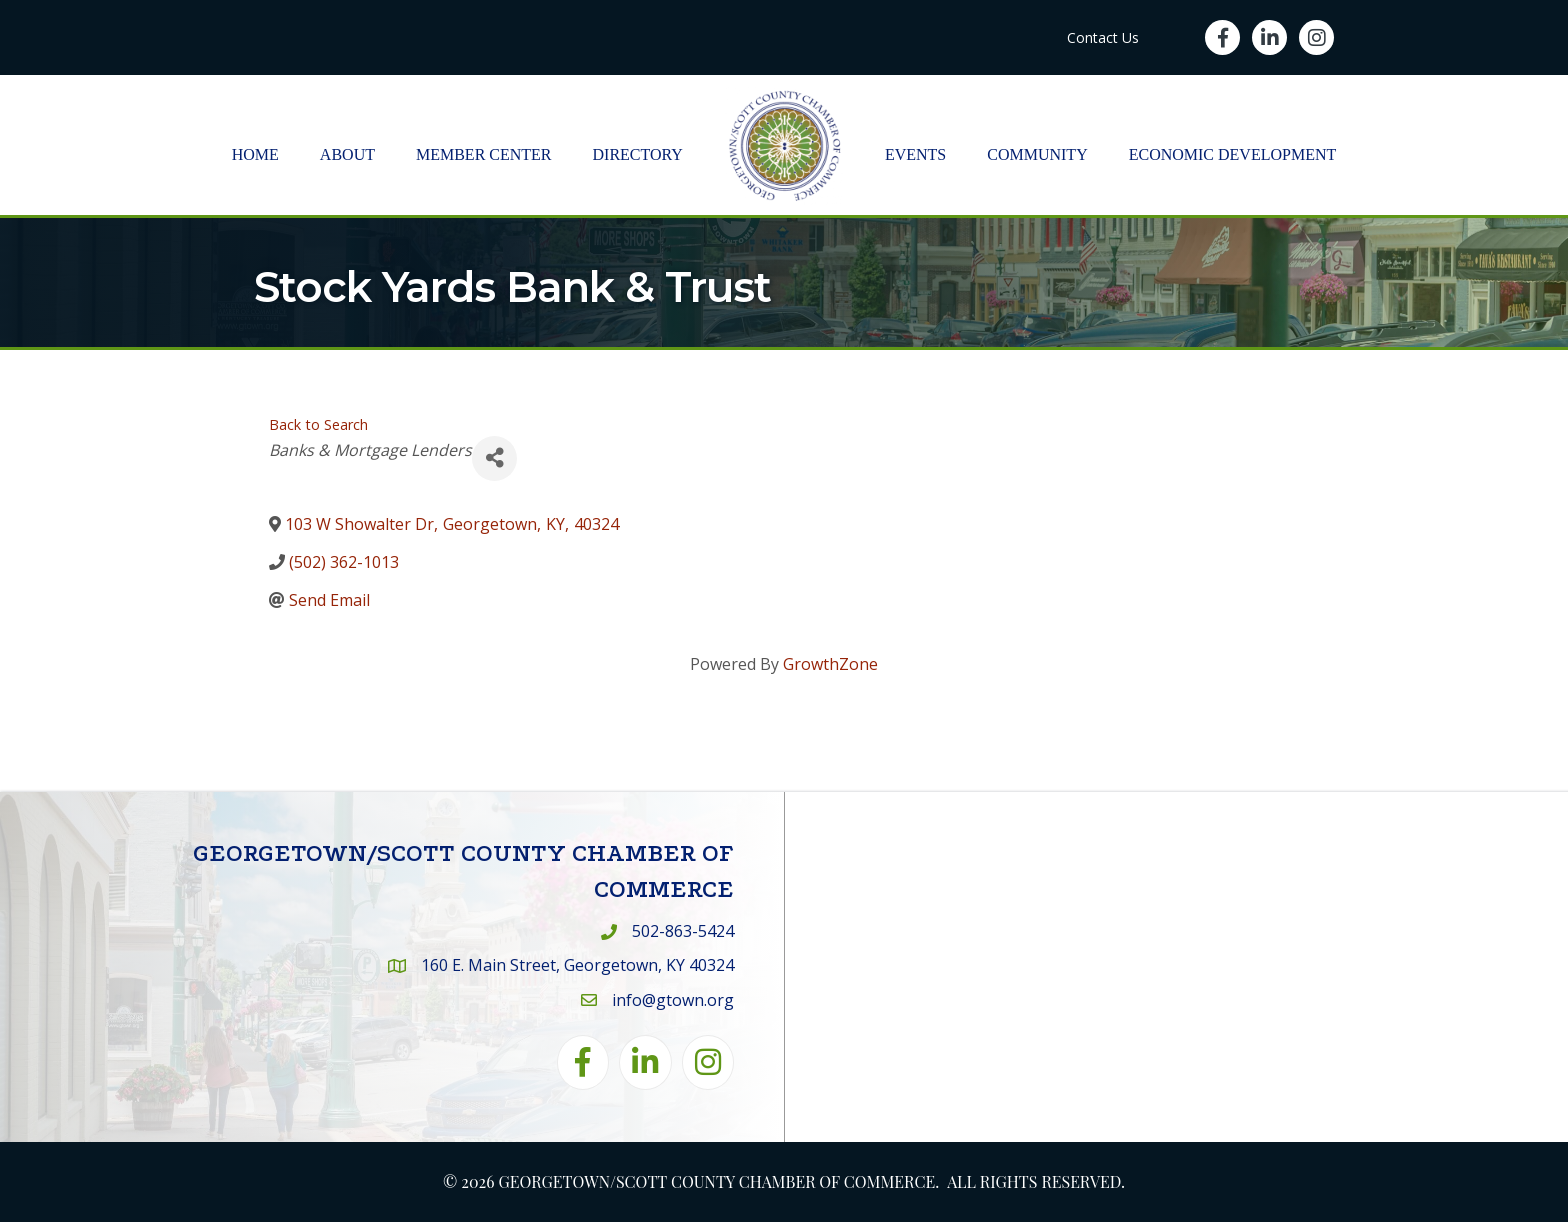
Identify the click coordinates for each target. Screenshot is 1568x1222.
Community (1037, 154)
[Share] (494, 458)
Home (255, 154)
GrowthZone (830, 664)
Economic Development (1233, 154)
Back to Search (318, 424)
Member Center (484, 154)
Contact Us (1103, 37)
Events (915, 154)
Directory (638, 154)
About (347, 154)
